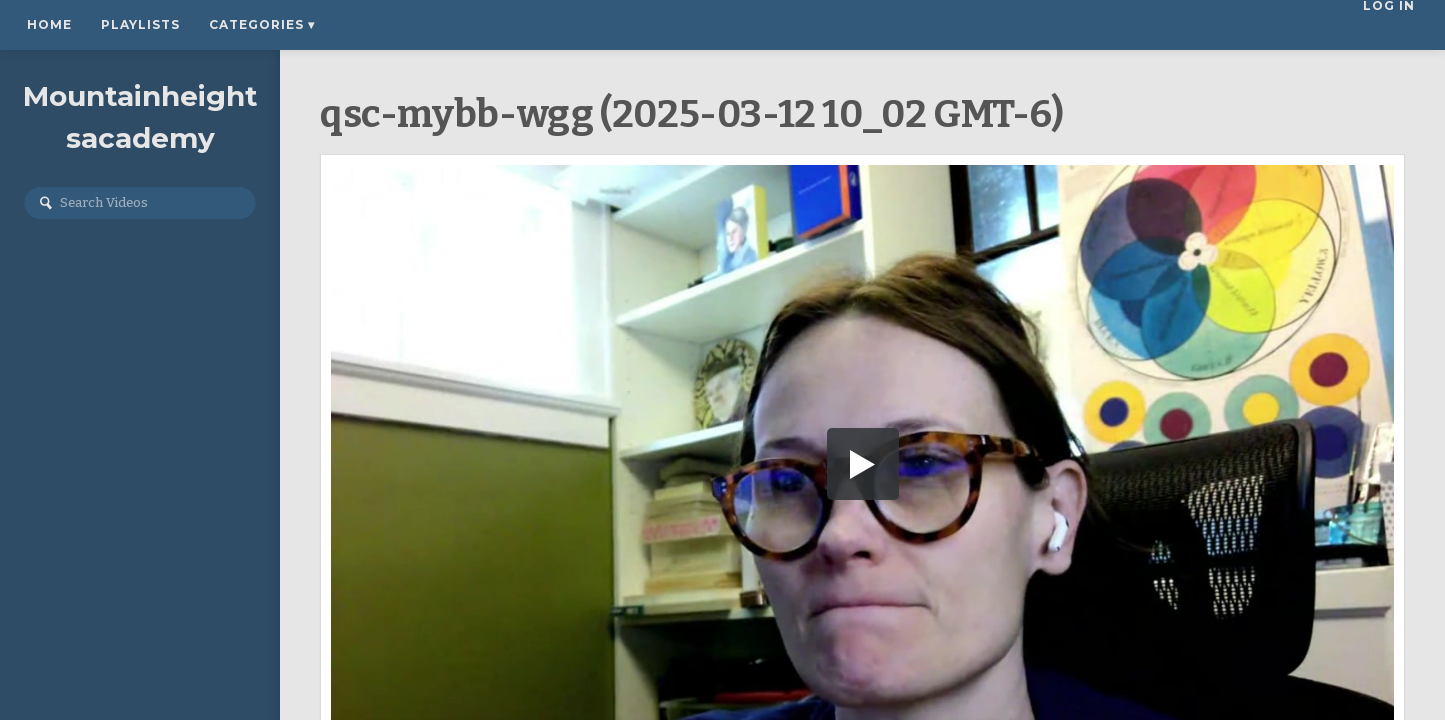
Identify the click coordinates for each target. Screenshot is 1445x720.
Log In (1392, 24)
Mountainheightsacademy (140, 117)
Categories (262, 24)
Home (49, 24)
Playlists (140, 24)
